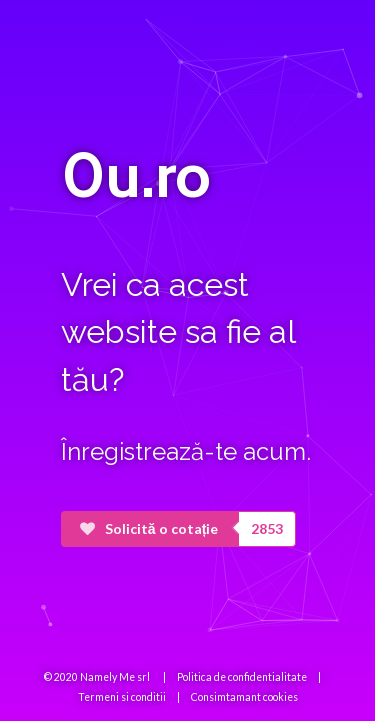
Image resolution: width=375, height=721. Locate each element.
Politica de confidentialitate (242, 677)
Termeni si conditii (122, 697)
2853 (267, 528)
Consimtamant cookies (244, 697)
